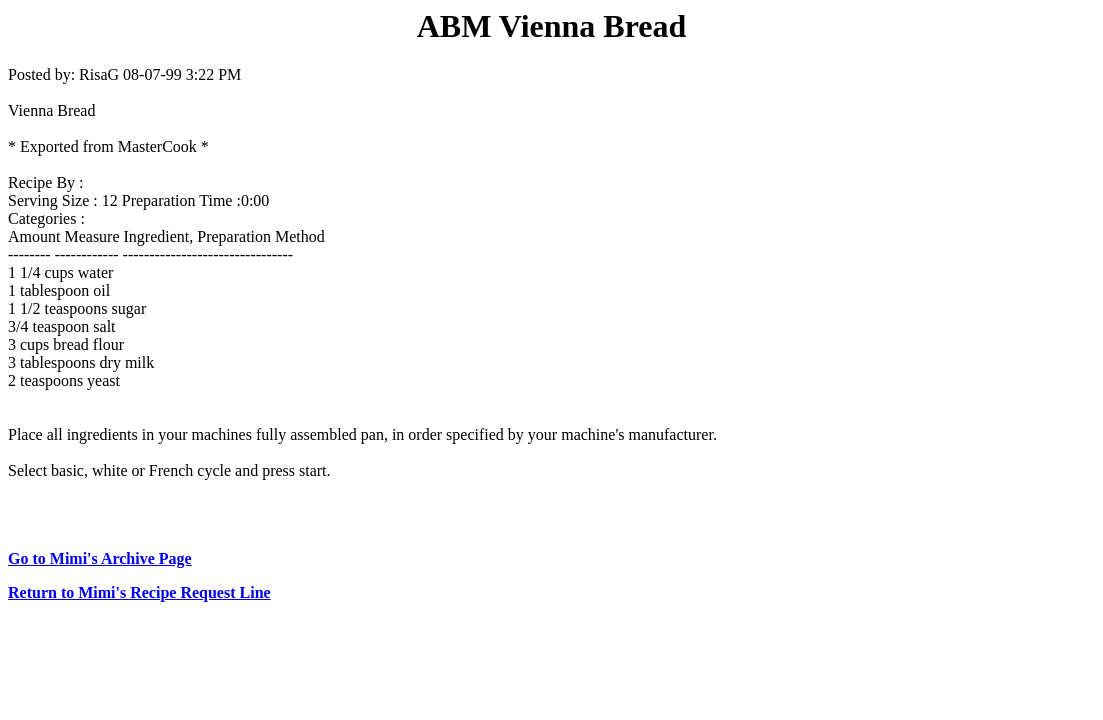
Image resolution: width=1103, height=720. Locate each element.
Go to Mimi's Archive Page (100, 558)
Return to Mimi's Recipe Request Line (139, 592)
